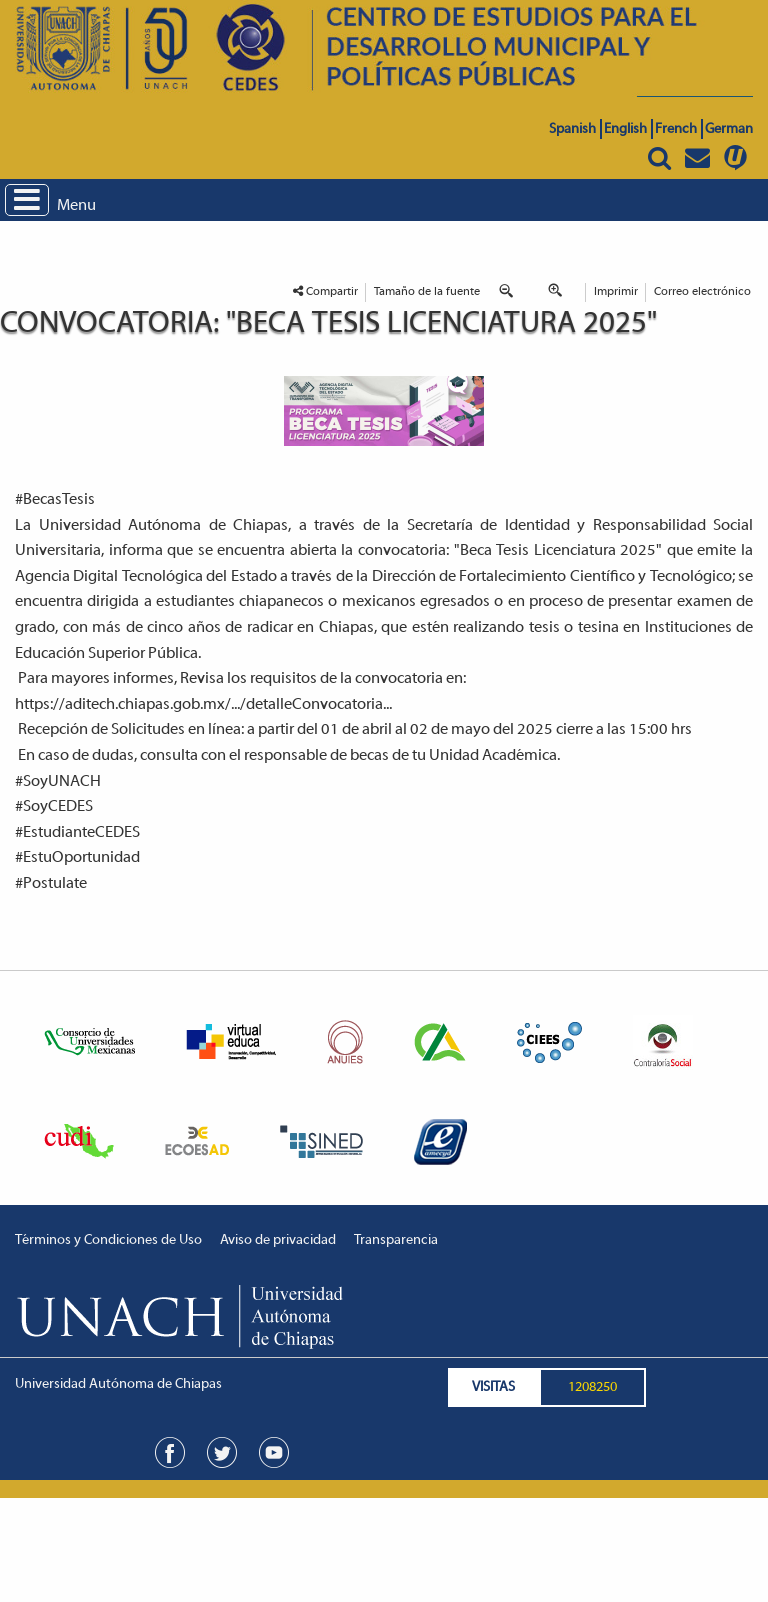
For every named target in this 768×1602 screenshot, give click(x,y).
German (729, 129)
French (676, 129)
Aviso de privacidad (278, 1240)
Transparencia (396, 1240)
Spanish (572, 129)
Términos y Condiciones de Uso (108, 1240)
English (625, 129)
